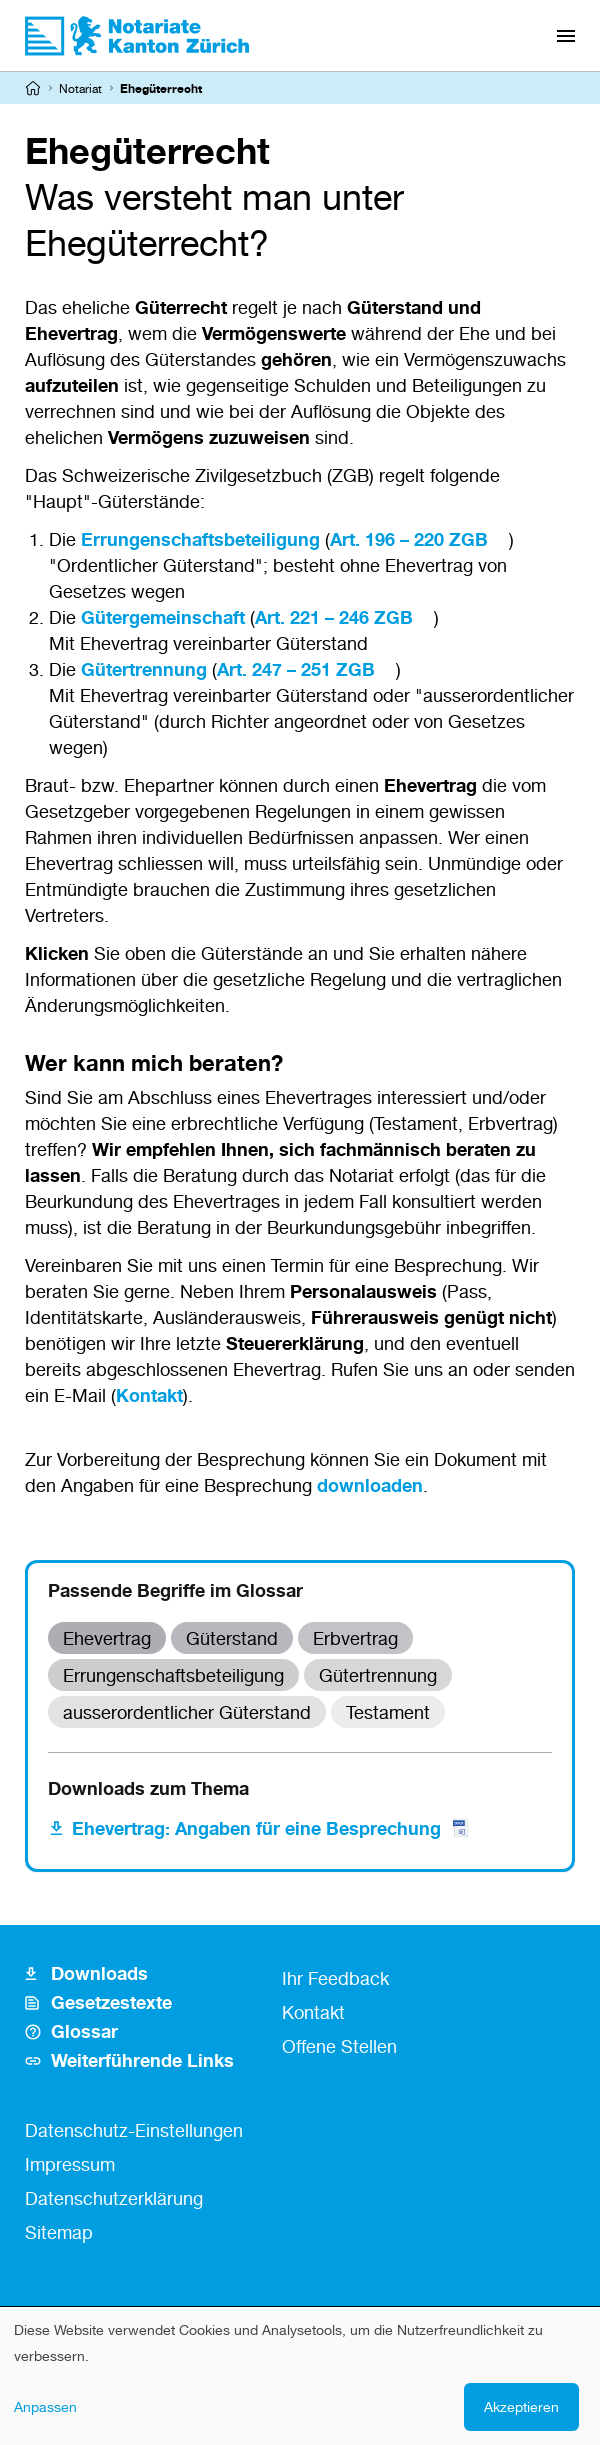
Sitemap (59, 2232)
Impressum (70, 2164)
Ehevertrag (107, 1638)
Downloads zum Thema (148, 1788)
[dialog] (300, 2376)
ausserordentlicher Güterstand (187, 1712)
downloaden (370, 1485)
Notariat (80, 88)
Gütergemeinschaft (163, 617)
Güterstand (232, 1638)
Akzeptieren (521, 2406)
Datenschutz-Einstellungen (134, 2130)
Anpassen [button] (45, 2406)
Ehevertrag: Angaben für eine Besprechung (271, 1828)
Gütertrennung (144, 669)
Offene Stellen (339, 2046)
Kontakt (149, 1395)
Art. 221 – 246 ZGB (334, 617)
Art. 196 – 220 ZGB (409, 539)
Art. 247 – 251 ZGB (296, 669)
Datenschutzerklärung (114, 2198)
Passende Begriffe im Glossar (175, 1590)
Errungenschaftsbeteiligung (200, 539)
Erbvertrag (355, 1638)
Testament (388, 1712)
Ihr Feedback (335, 1978)
